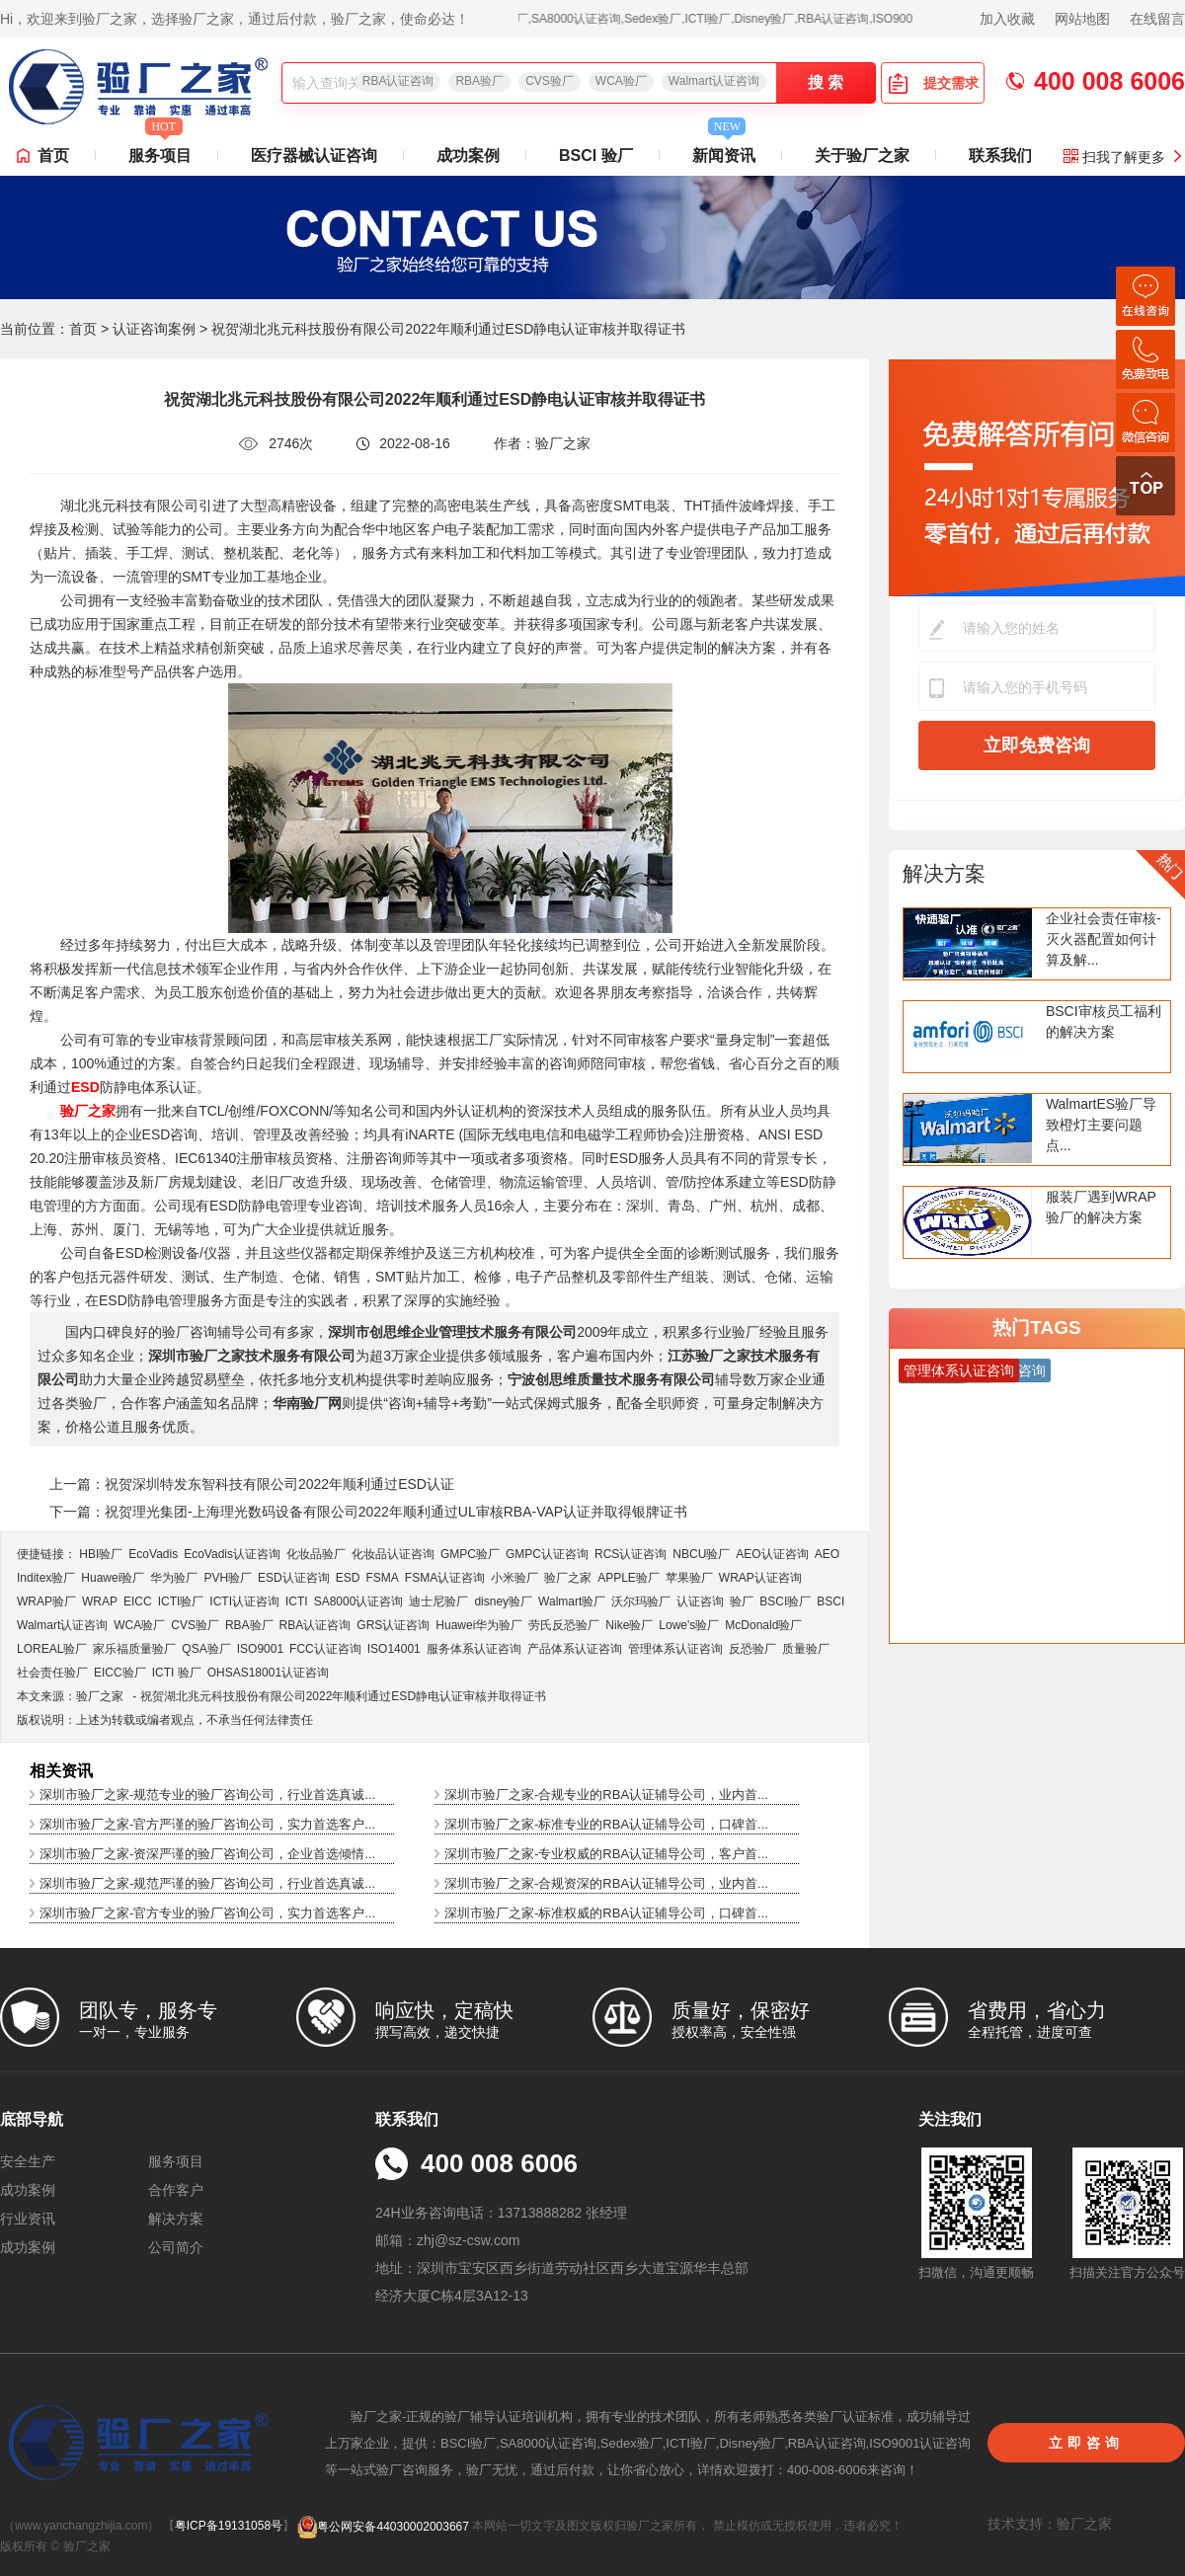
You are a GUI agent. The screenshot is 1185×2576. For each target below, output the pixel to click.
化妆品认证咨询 (393, 1554)
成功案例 (468, 155)
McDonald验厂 (763, 1625)
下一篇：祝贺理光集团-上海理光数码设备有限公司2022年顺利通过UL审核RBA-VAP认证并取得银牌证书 (368, 1512)
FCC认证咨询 (325, 1649)
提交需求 (933, 83)
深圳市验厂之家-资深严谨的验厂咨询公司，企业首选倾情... (207, 1853)
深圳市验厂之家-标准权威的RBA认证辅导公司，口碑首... (606, 1913)
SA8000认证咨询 (359, 1601)
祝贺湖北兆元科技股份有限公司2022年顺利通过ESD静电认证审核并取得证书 (343, 1696)
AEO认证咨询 (772, 1554)
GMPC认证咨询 (547, 1554)
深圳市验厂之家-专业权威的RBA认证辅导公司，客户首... (606, 1853)
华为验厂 (174, 1578)
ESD (348, 1578)
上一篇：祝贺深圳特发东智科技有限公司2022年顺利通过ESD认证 (251, 1484)
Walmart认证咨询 (714, 81)
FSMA (381, 1578)
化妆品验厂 (316, 1554)
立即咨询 (1086, 2443)
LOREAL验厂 (52, 1649)
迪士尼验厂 (438, 1601)
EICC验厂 (120, 1672)
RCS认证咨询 (630, 1554)
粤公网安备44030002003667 (382, 2527)
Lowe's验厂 (689, 1625)
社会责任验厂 (52, 1672)
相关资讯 (61, 1770)
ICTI (296, 1601)
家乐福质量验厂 (134, 1649)
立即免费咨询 (1037, 745)
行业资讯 (27, 2218)
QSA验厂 (206, 1649)
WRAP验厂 (46, 1601)
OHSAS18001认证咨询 (268, 1672)
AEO (827, 1554)
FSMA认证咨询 (445, 1578)
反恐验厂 (752, 1649)
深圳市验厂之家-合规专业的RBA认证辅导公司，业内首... (606, 1794)
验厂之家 (568, 1578)
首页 (53, 155)
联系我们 (1000, 155)
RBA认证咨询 (398, 81)
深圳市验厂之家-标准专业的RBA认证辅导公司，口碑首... (606, 1824)
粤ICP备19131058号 (228, 2527)
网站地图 (1082, 19)
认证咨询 (700, 1601)
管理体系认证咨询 (675, 1649)
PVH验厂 (227, 1578)
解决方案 (944, 873)
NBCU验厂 (701, 1554)
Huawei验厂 (112, 1578)
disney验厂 (503, 1601)
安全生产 (27, 2161)
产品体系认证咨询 (574, 1649)
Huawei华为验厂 (478, 1625)
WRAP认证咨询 (760, 1578)
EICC (137, 1601)
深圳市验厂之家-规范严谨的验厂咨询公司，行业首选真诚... (207, 1883)
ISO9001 (260, 1649)
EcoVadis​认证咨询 (232, 1554)
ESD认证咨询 (294, 1578)
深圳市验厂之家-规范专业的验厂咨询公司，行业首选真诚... (207, 1794)
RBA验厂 (479, 81)
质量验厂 (806, 1649)
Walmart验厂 (571, 1601)
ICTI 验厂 (176, 1672)
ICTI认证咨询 (244, 1601)
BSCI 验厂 (596, 155)
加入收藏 (1007, 19)
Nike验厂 (629, 1625)
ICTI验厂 (181, 1601)
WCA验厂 (621, 81)
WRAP (100, 1601)
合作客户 (175, 2190)
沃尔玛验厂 (641, 1601)
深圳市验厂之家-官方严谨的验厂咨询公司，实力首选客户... (207, 1824)
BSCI (830, 1601)
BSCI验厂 (785, 1601)
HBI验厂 (100, 1554)
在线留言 (1157, 19)
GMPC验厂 (470, 1554)
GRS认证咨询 (393, 1625)
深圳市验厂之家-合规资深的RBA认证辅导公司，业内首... (606, 1883)
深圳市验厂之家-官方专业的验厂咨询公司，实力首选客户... (207, 1913)
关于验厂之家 (862, 155)
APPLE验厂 (628, 1578)
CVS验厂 (549, 81)
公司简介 (175, 2247)
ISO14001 (394, 1649)
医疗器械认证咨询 (314, 155)
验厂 (741, 1601)
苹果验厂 (689, 1578)
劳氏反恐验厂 (563, 1625)
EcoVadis (153, 1554)
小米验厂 (514, 1578)
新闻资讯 (723, 150)
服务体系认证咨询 (474, 1649)
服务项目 (160, 150)
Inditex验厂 (46, 1578)
